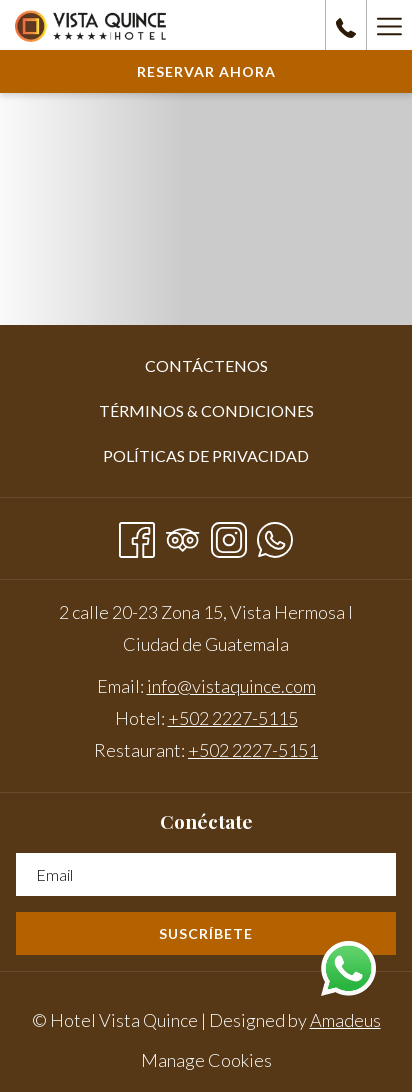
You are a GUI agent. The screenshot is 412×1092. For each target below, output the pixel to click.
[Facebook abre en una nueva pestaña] (137, 535)
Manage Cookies (206, 1060)
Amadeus (345, 1020)
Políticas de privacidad (206, 455)
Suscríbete (206, 933)
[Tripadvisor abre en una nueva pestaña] (183, 535)
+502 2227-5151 (253, 750)
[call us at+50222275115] (346, 25)
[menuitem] (206, 366)
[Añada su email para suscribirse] (206, 874)
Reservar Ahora (206, 71)
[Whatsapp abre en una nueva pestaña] (275, 535)
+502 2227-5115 (233, 718)
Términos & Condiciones (206, 410)
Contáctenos (206, 365)
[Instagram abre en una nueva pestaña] (229, 535)
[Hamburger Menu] (389, 25)
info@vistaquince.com (231, 686)
